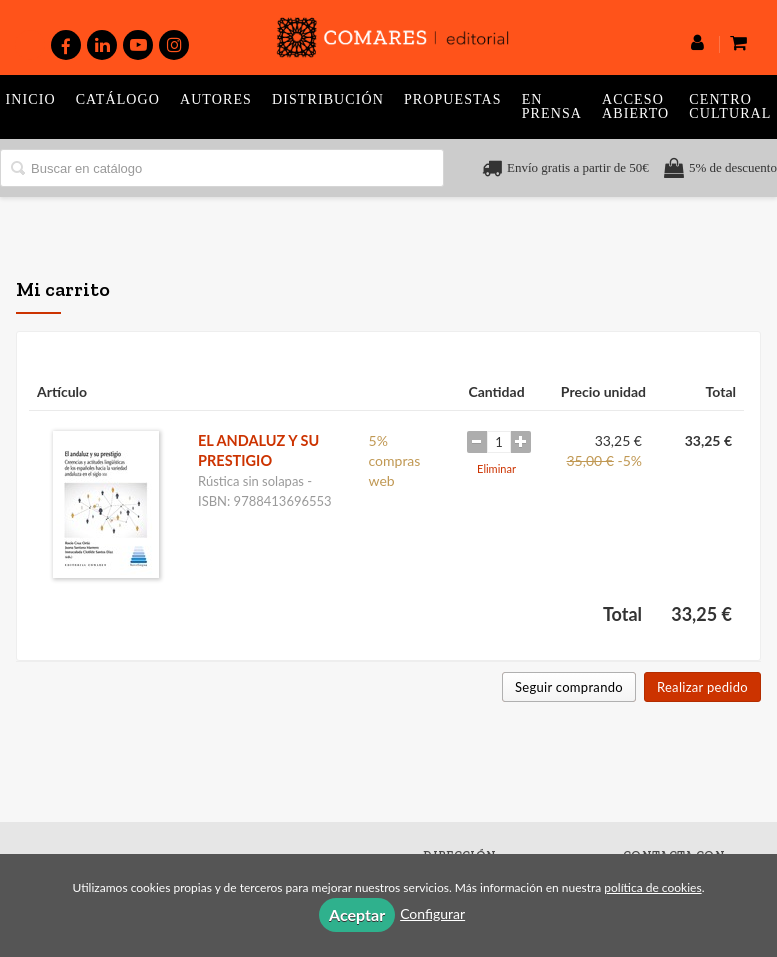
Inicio (31, 99)
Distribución (328, 99)
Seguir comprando (569, 687)
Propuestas (453, 99)
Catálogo (118, 99)
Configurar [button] (432, 913)
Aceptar (357, 914)
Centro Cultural (730, 106)
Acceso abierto (635, 106)
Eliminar (496, 468)
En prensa (552, 106)
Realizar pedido (702, 687)
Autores (216, 99)
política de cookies (652, 887)
